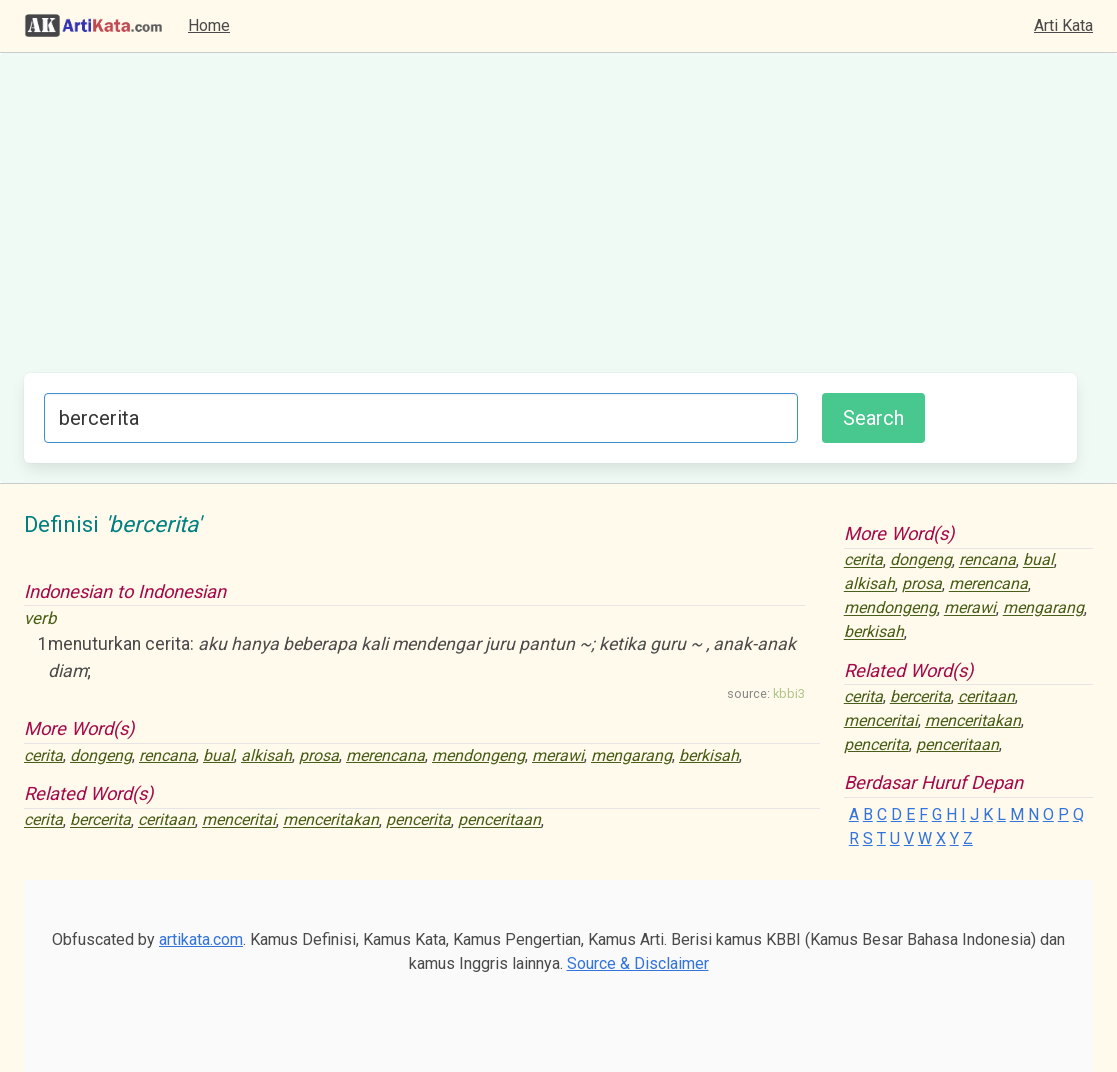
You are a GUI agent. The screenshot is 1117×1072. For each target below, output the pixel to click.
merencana (385, 755)
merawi (558, 755)
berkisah (709, 755)
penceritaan (499, 820)
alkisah (266, 755)
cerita (43, 755)
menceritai (239, 820)
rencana (167, 755)
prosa (319, 755)
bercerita (100, 820)
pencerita (418, 820)
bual (218, 755)
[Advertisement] (550, 223)
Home (209, 25)
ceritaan (166, 820)
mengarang (631, 755)
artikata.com (201, 939)
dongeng (101, 755)
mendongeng (478, 755)
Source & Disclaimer (638, 963)
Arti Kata (1063, 25)
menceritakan (331, 820)
